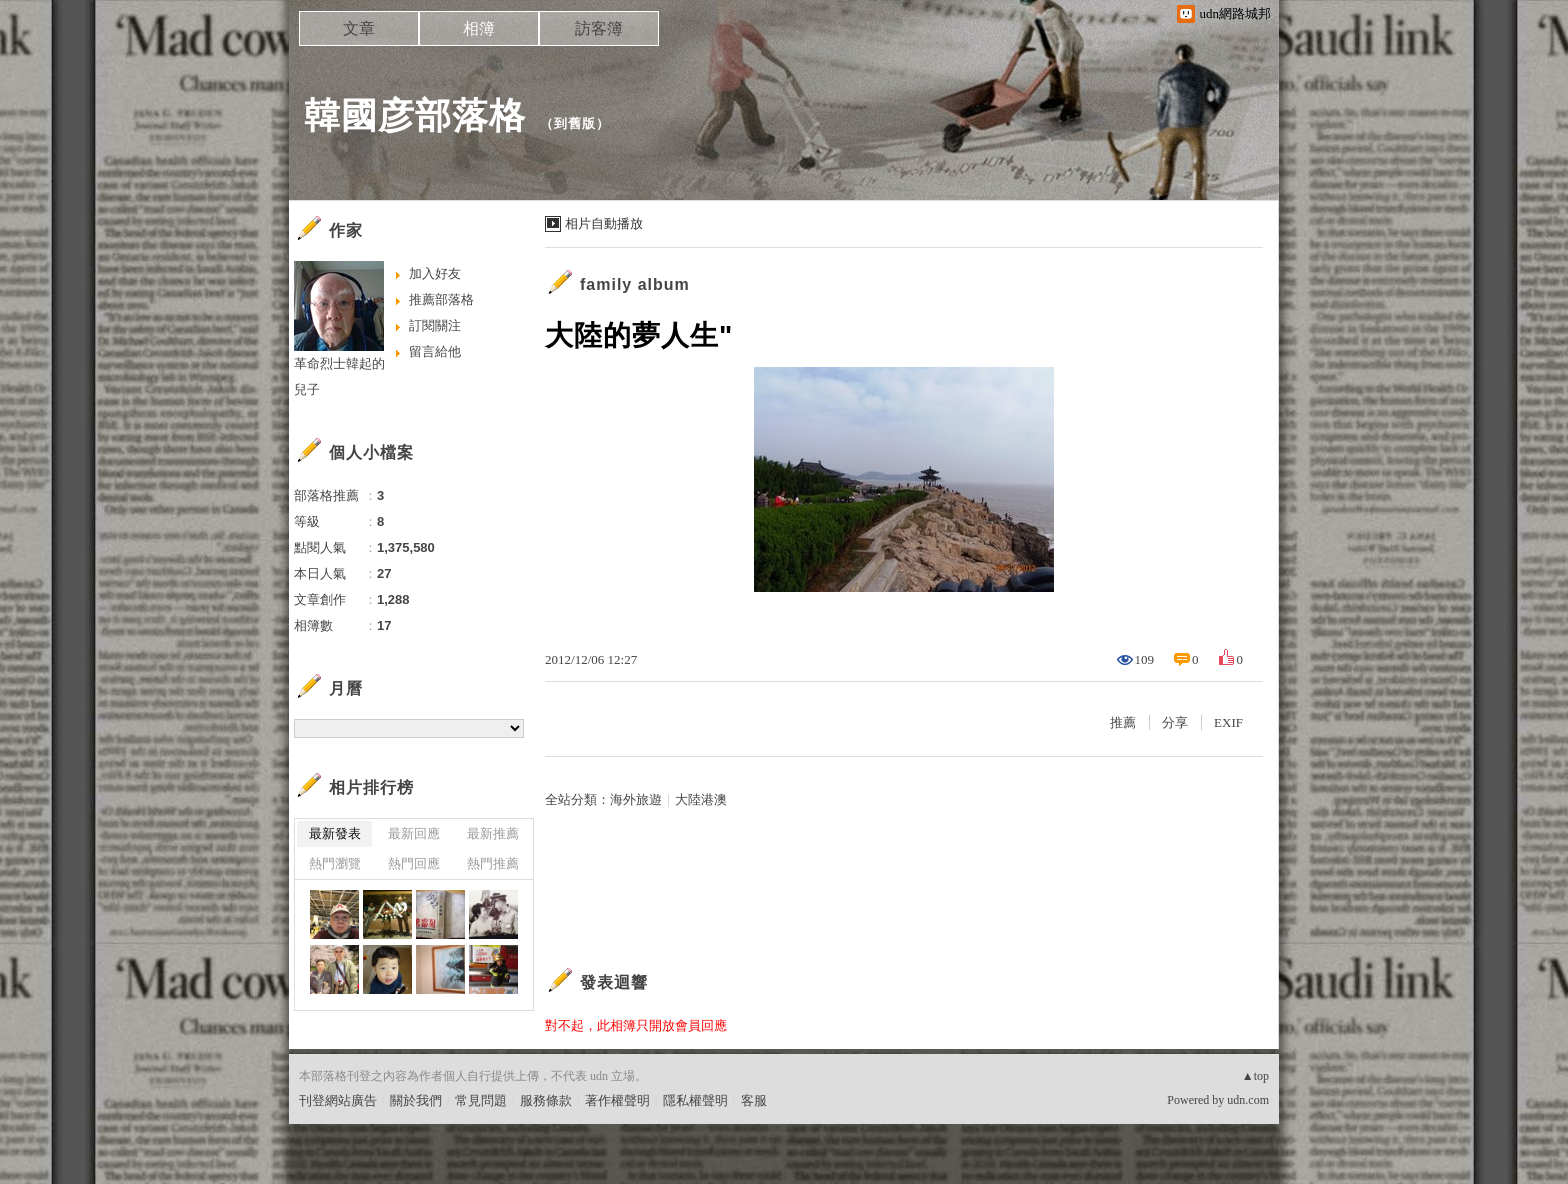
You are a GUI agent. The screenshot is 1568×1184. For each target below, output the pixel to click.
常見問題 (481, 1100)
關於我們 (416, 1100)
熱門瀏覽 (335, 863)
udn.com (1248, 1100)
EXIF (1228, 722)
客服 (754, 1100)
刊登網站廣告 (338, 1100)
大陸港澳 (701, 799)
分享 (1175, 722)
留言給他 (435, 351)
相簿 (479, 28)
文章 (359, 28)
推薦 (1123, 722)
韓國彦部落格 (415, 115)
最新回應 (414, 833)
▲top (1255, 1076)
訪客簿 (599, 28)
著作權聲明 (617, 1100)
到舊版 (575, 123)
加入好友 (435, 273)
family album (635, 284)
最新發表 (335, 833)
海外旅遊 (636, 799)
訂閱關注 (435, 325)
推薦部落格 (441, 299)
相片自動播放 (604, 223)
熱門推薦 (493, 863)
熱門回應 (414, 863)
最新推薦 (493, 833)
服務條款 (546, 1100)
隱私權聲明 (695, 1100)
